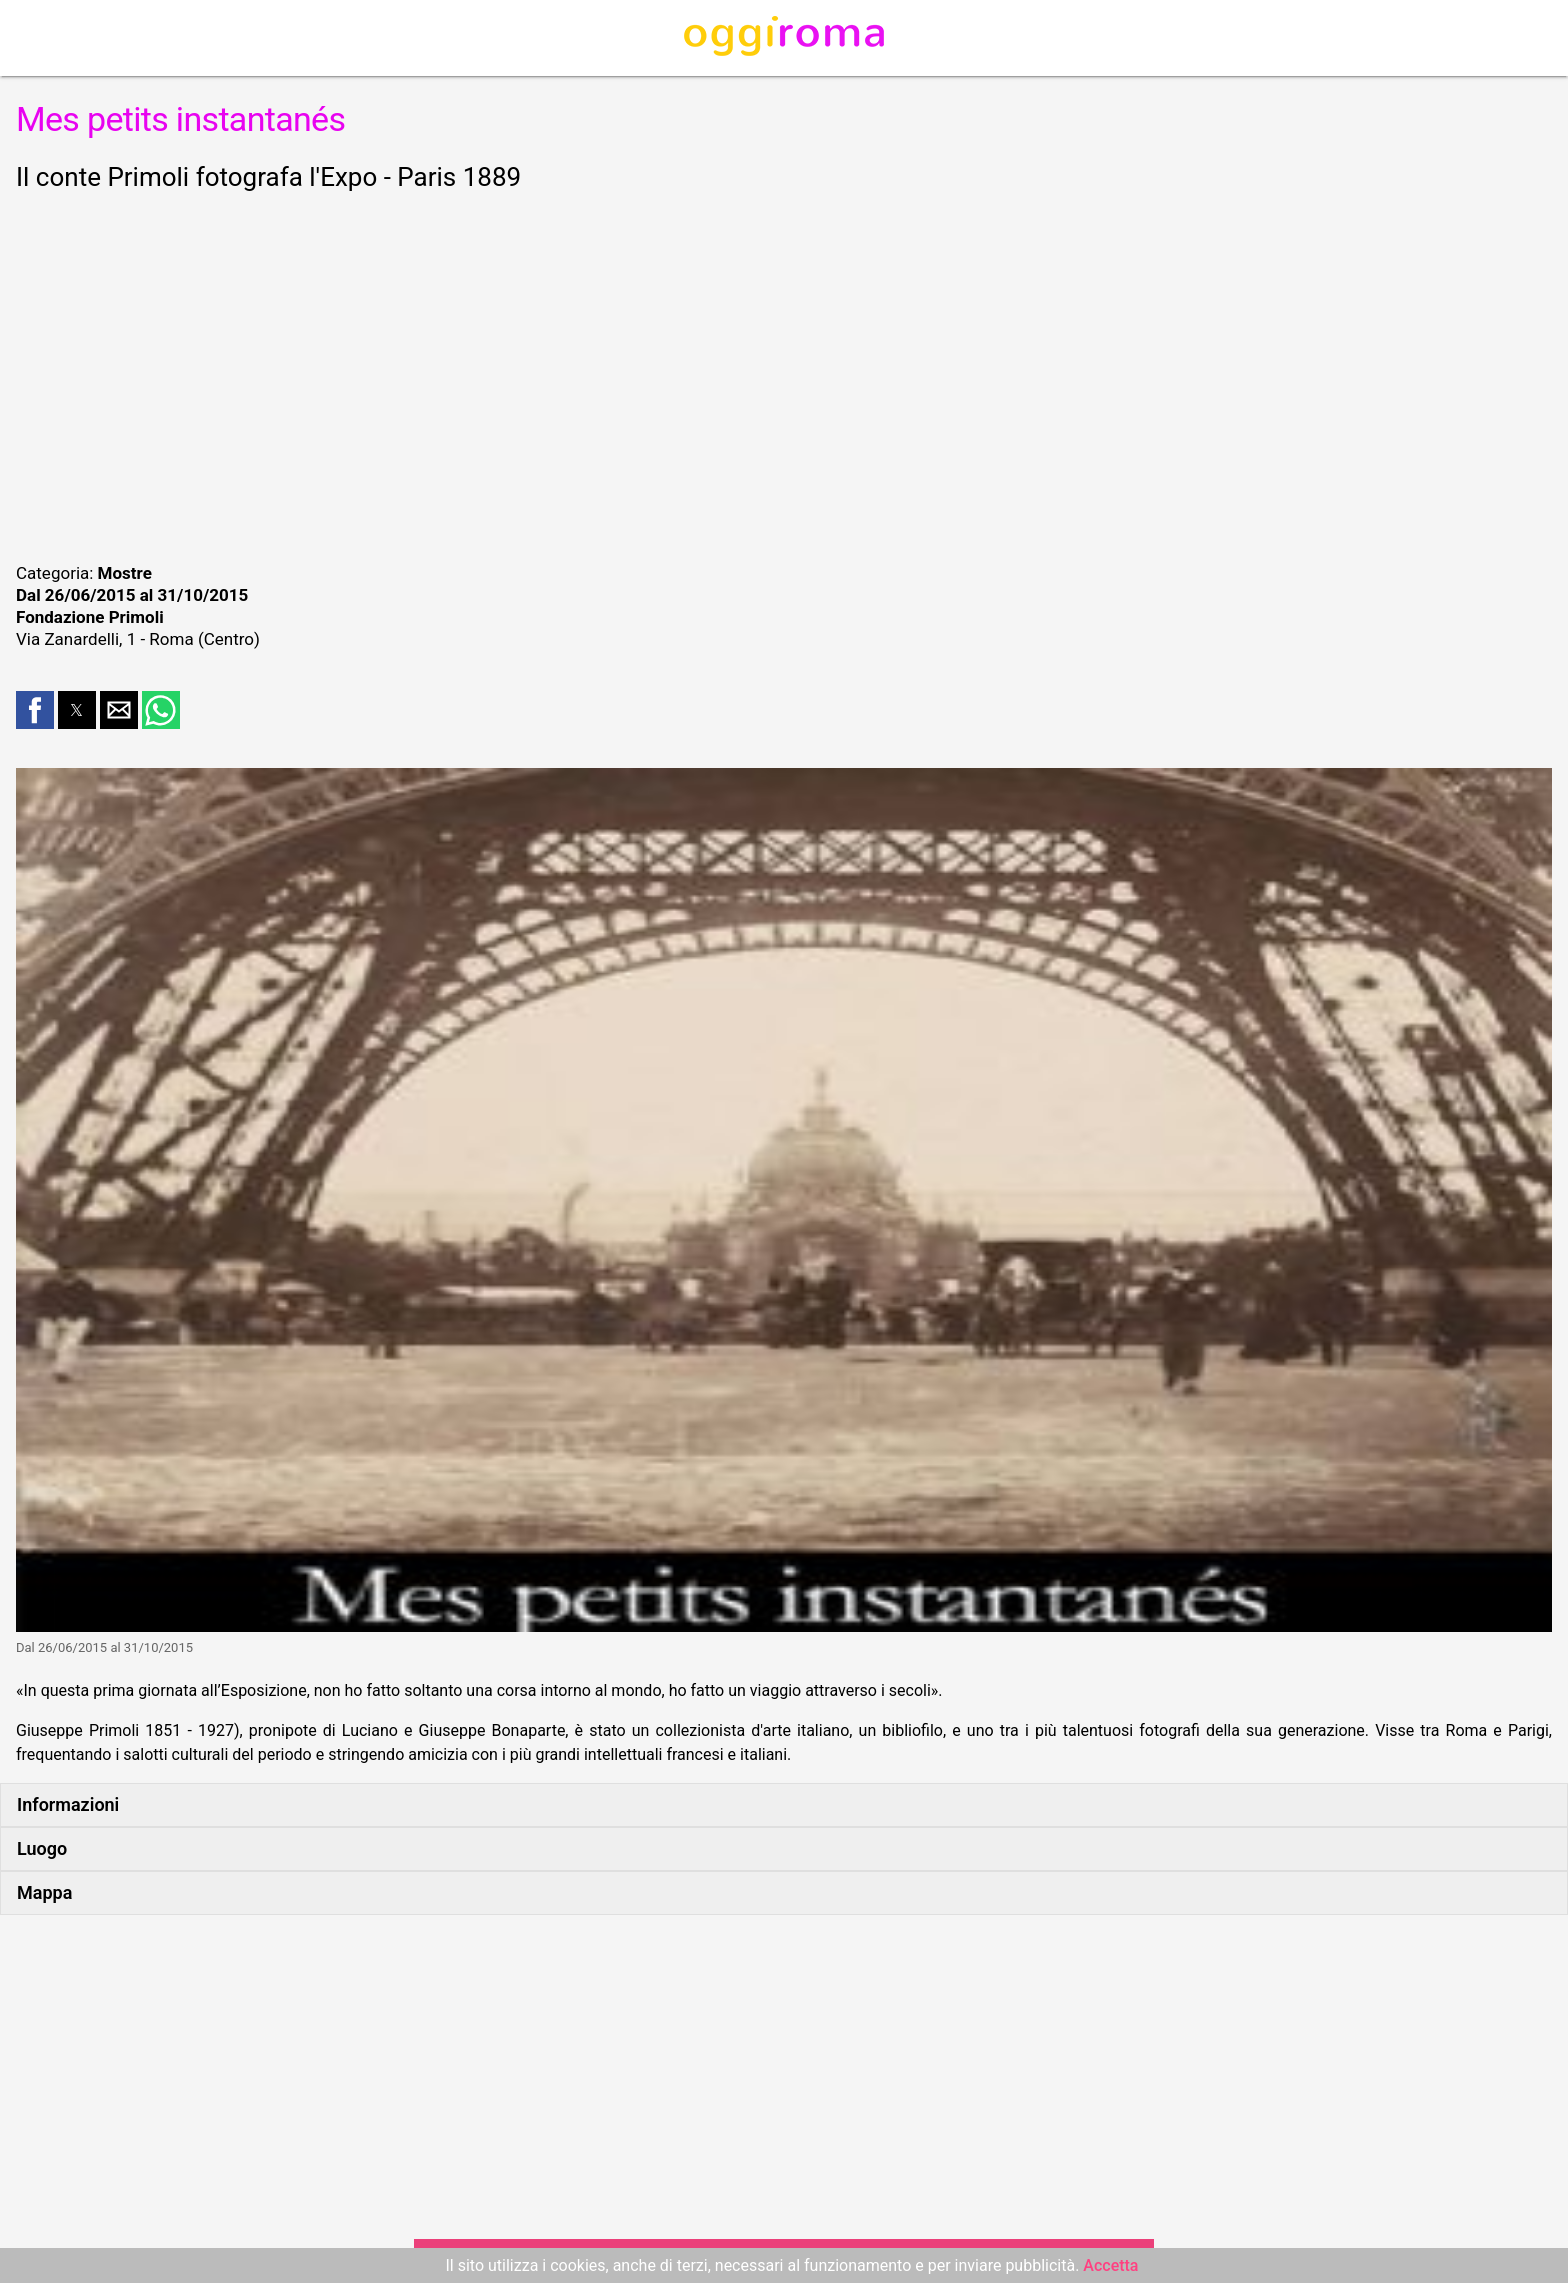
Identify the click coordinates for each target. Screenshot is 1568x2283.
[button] (35, 710)
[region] (784, 374)
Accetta (1110, 2265)
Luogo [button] (42, 1848)
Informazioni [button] (68, 1804)
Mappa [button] (44, 1892)
